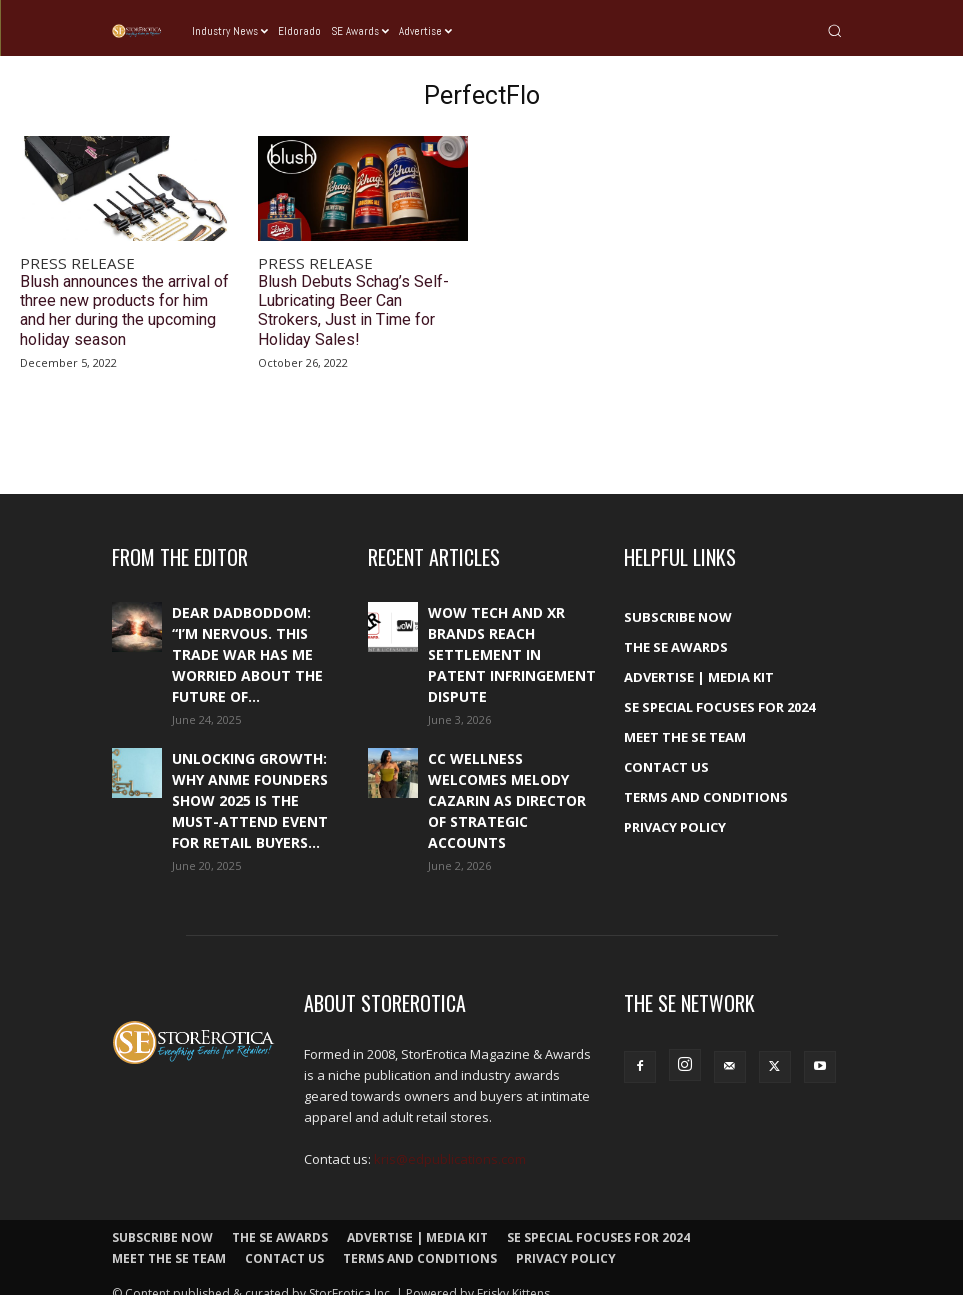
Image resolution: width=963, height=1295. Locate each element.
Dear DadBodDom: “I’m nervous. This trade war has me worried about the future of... (247, 637)
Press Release (66, 262)
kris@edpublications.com (450, 1142)
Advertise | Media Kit (699, 660)
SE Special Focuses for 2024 (719, 690)
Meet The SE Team (685, 720)
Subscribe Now (678, 600)
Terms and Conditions (706, 780)
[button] (834, 30)
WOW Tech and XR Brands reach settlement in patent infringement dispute (512, 637)
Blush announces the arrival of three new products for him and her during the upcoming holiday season (122, 300)
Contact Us (666, 750)
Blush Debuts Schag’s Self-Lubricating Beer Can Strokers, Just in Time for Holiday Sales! (359, 292)
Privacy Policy (675, 810)
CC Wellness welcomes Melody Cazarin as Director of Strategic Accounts (507, 783)
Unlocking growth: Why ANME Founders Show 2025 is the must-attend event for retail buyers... (250, 783)
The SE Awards (676, 630)
